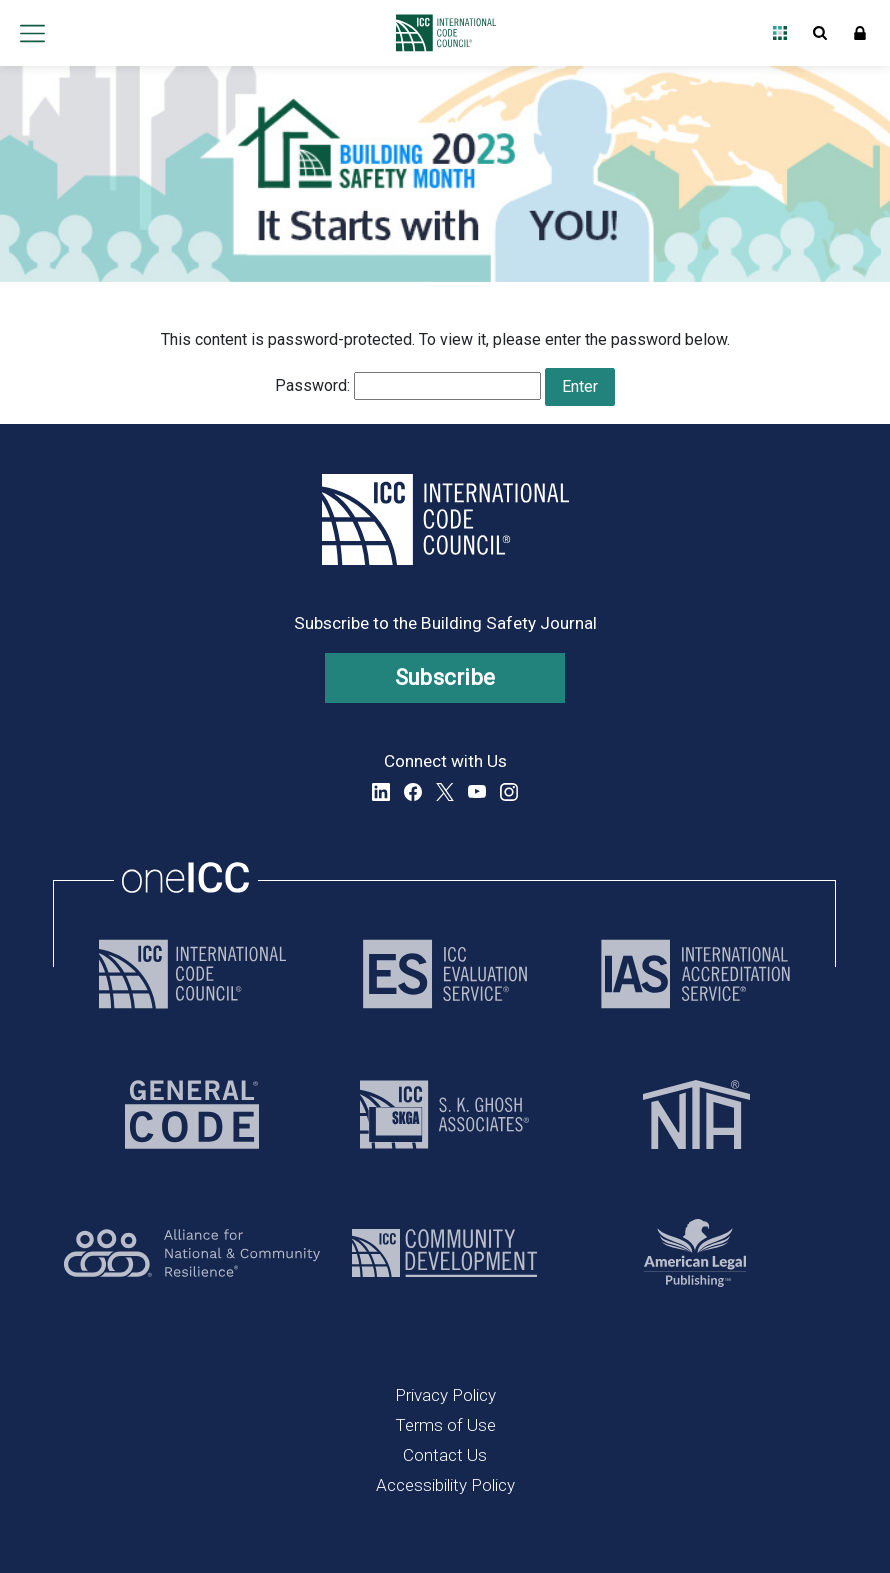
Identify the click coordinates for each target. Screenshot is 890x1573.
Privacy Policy (445, 1395)
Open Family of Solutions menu (780, 33)
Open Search (820, 33)
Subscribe (445, 677)
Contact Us (445, 1455)
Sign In (860, 33)
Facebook (413, 792)
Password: (408, 386)
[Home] (440, 33)
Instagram (509, 792)
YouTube (477, 792)
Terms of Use (445, 1425)
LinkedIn (381, 792)
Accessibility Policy (445, 1485)
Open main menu (32, 33)
